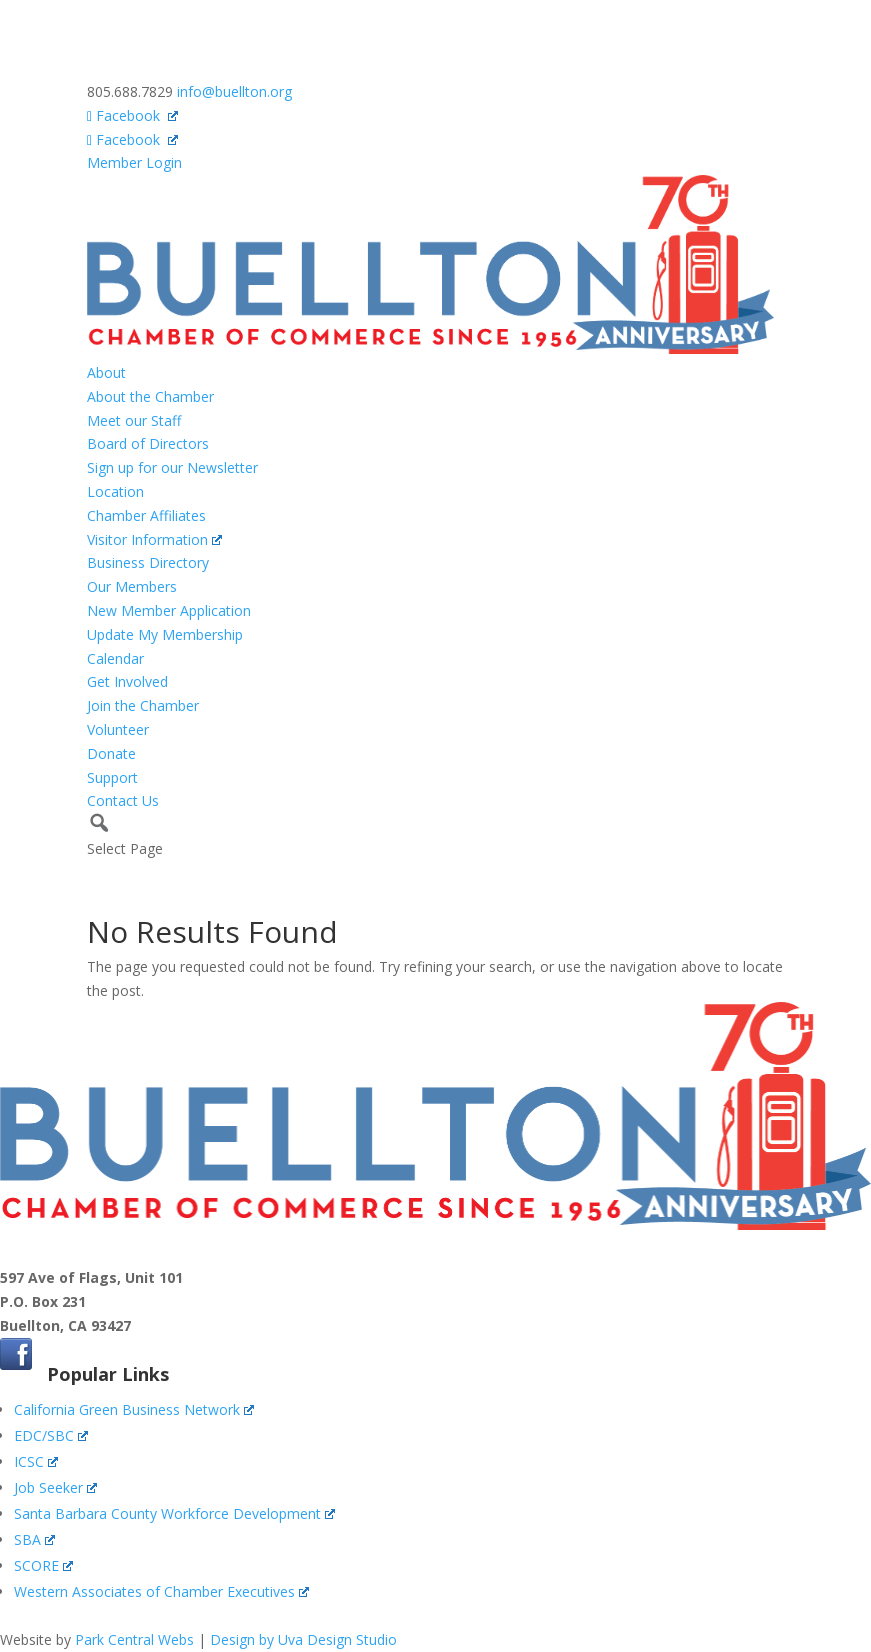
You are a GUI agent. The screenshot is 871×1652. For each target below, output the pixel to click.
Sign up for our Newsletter (172, 467)
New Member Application (169, 610)
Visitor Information (154, 539)
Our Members (132, 586)
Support (112, 777)
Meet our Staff (134, 420)
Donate (111, 753)
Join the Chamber (143, 705)
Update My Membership (165, 634)
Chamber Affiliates (146, 515)
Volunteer (118, 729)
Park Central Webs (134, 1639)
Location (115, 491)
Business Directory (148, 562)
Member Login (134, 162)
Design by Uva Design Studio (303, 1639)
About (106, 372)
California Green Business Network (134, 1409)
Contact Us (123, 800)
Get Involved (127, 681)
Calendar (115, 658)
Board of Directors (148, 443)
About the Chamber (150, 396)
